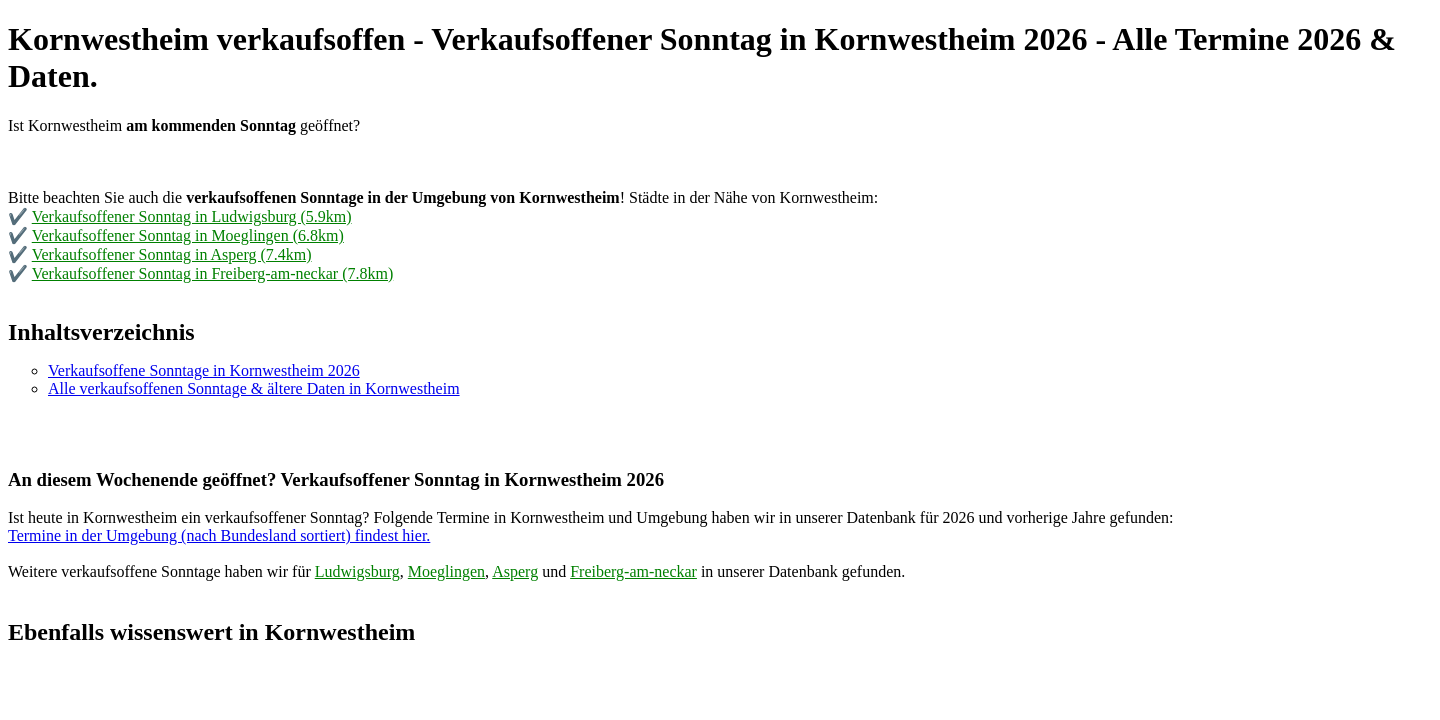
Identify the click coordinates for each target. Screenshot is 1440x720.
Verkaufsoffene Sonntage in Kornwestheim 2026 (204, 370)
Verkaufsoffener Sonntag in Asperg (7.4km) (172, 254)
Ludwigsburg (357, 571)
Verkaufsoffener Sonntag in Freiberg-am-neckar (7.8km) (213, 273)
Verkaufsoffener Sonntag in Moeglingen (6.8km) (188, 235)
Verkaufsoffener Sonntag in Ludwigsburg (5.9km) (192, 216)
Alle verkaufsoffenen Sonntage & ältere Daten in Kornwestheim (254, 388)
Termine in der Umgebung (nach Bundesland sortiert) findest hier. (219, 535)
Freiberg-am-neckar (633, 571)
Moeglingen (446, 571)
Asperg (515, 571)
